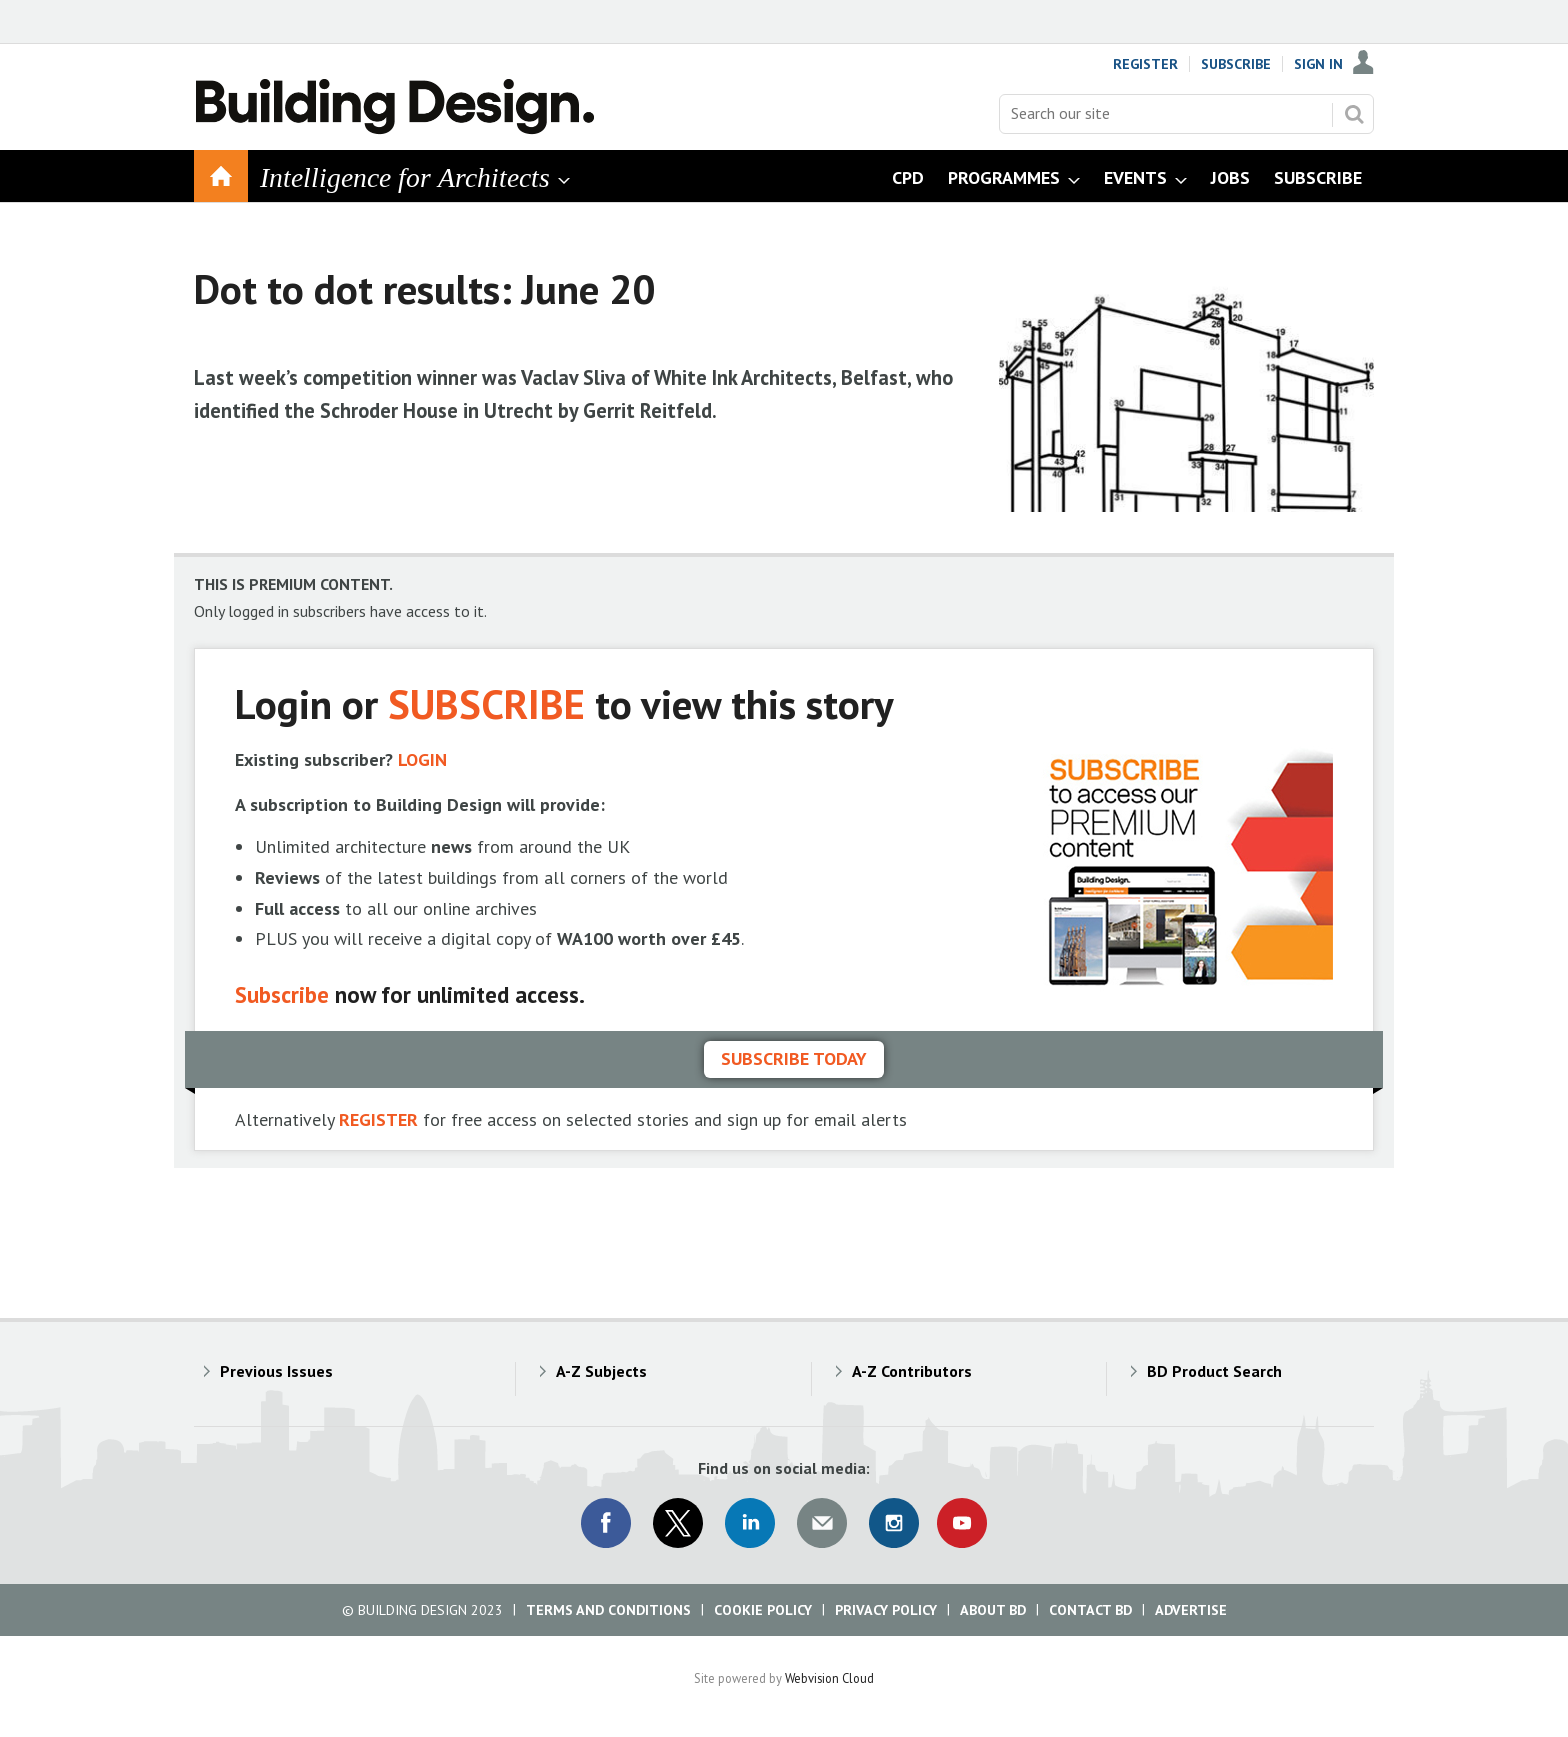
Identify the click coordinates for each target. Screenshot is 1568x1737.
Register (1145, 64)
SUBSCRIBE (486, 703)
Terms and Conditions (608, 1610)
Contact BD (1090, 1610)
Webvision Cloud (829, 1678)
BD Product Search (1214, 1371)
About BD (993, 1610)
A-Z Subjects (601, 1371)
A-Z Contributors (912, 1371)
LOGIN (422, 759)
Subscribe (1236, 64)
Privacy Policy (886, 1610)
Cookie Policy (763, 1610)
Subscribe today (794, 1058)
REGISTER (378, 1119)
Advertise (1191, 1610)
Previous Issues (276, 1371)
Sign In (1318, 64)
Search (1354, 114)
